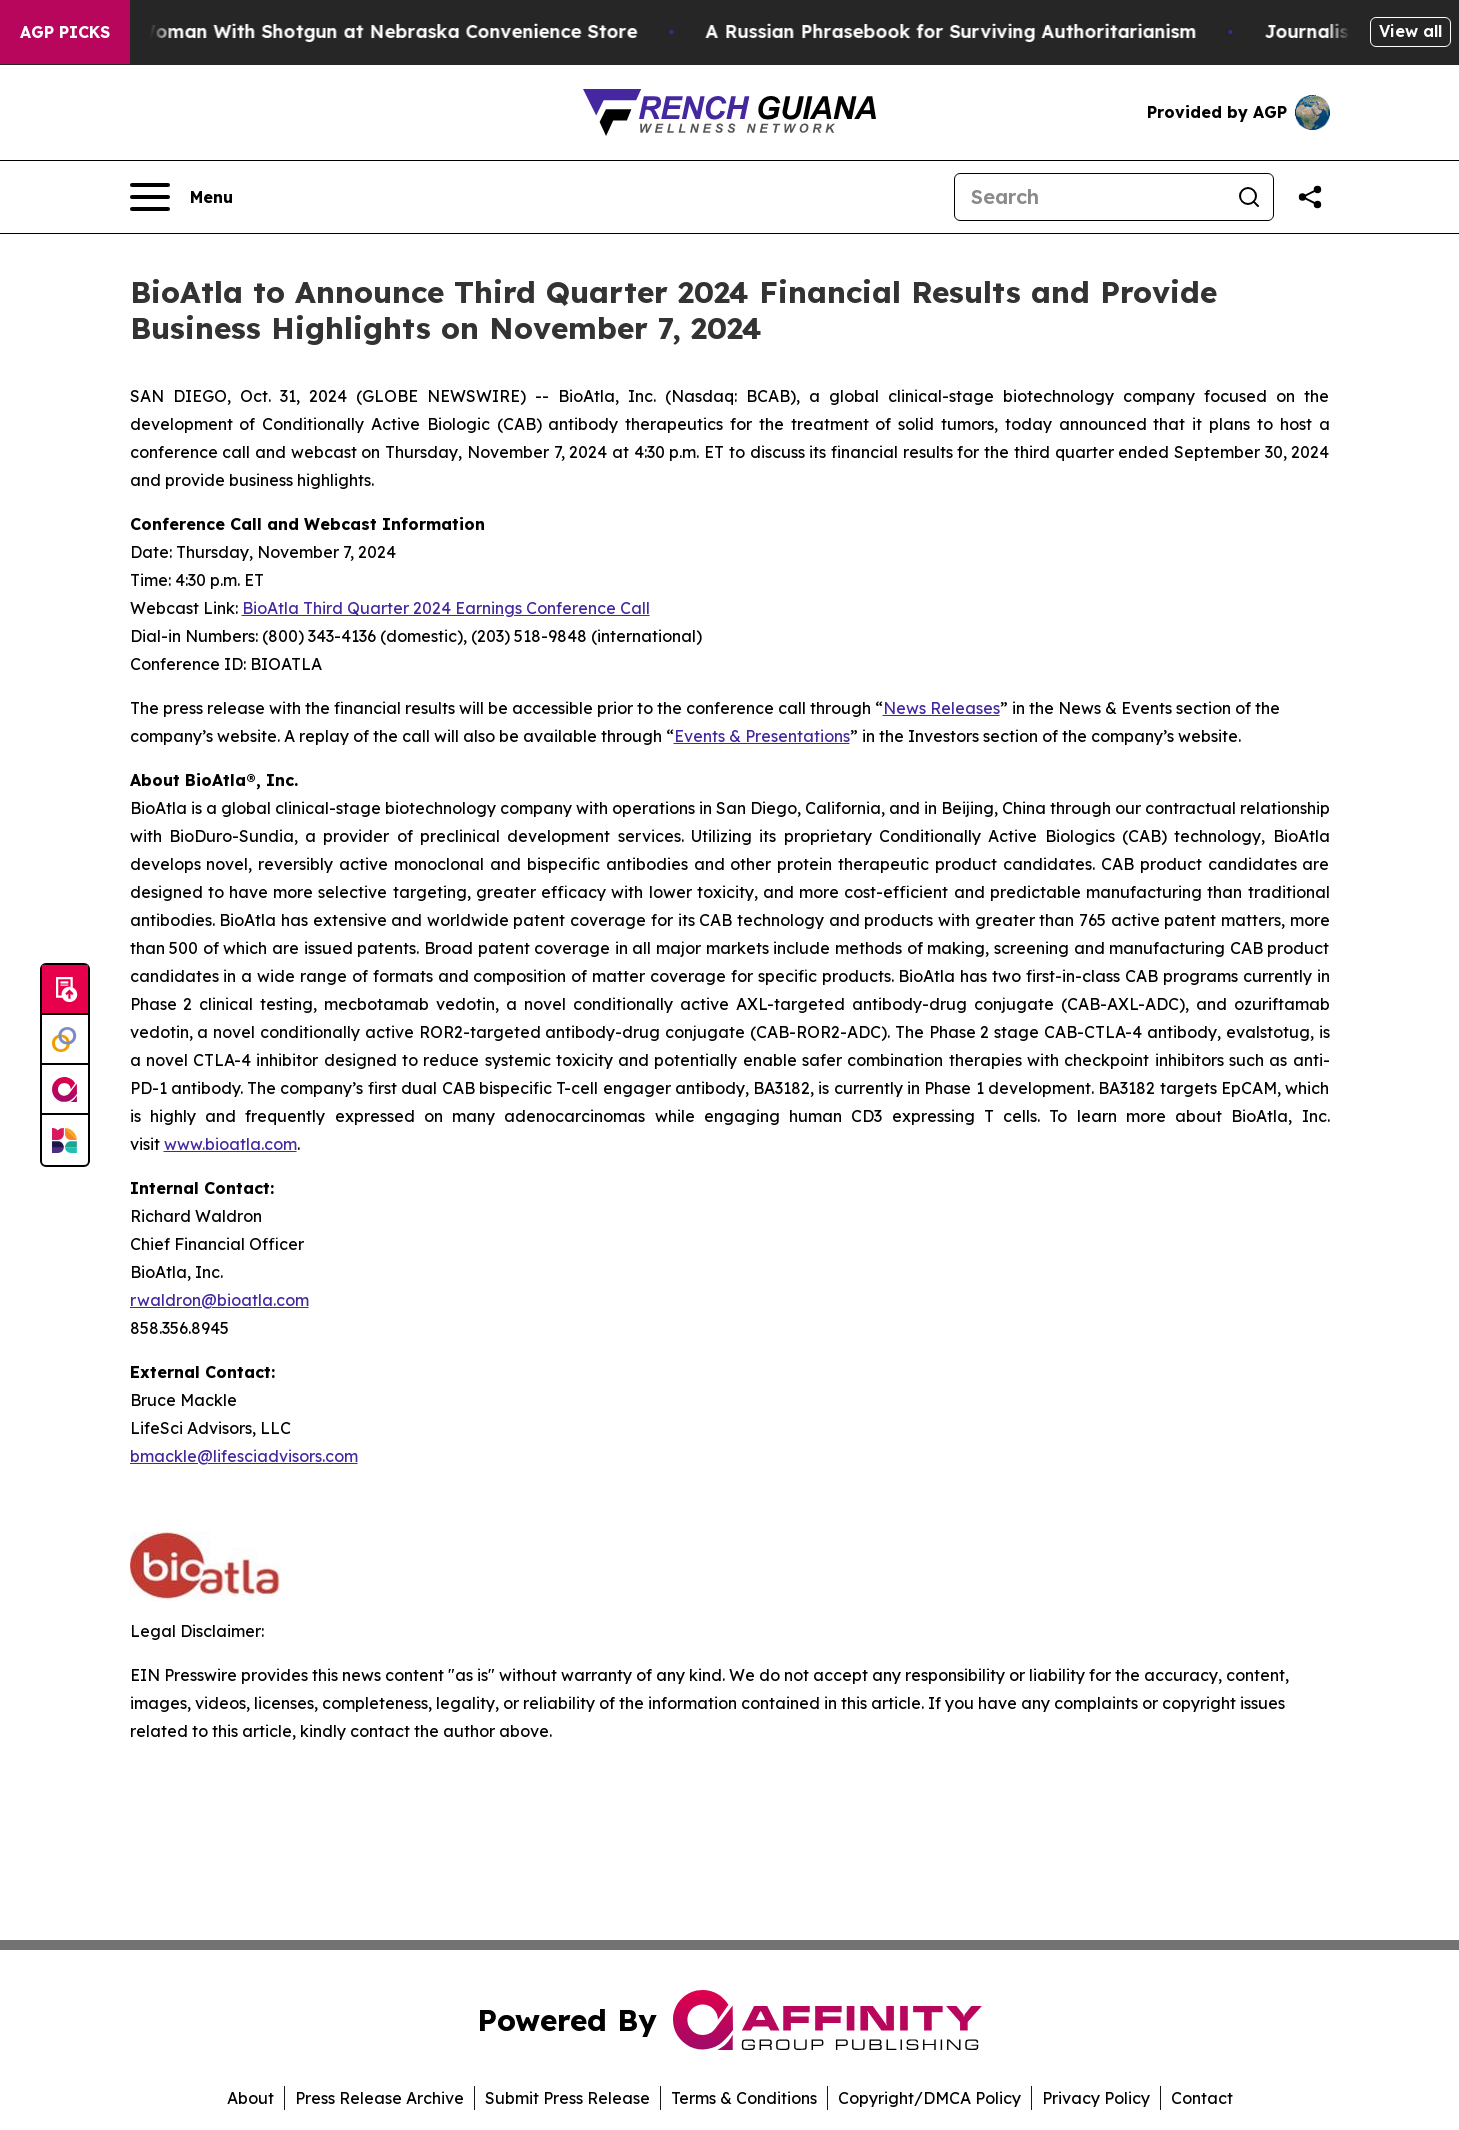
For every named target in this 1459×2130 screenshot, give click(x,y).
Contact (1202, 2098)
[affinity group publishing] (65, 1090)
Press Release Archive (379, 2098)
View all (1410, 31)
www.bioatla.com (230, 1144)
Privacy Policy (1096, 2098)
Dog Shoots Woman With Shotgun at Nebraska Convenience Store (346, 31)
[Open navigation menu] (181, 197)
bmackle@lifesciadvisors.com (244, 1456)
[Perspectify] (65, 1040)
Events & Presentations (762, 736)
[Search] (1090, 197)
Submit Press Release (567, 2098)
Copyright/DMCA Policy (929, 2098)
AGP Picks (65, 32)
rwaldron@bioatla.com (219, 1300)
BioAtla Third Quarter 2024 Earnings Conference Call (446, 608)
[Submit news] (65, 990)
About (250, 2098)
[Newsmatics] (65, 1140)
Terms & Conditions (744, 2098)
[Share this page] (1310, 197)
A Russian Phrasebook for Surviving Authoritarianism (966, 31)
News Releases (941, 708)
